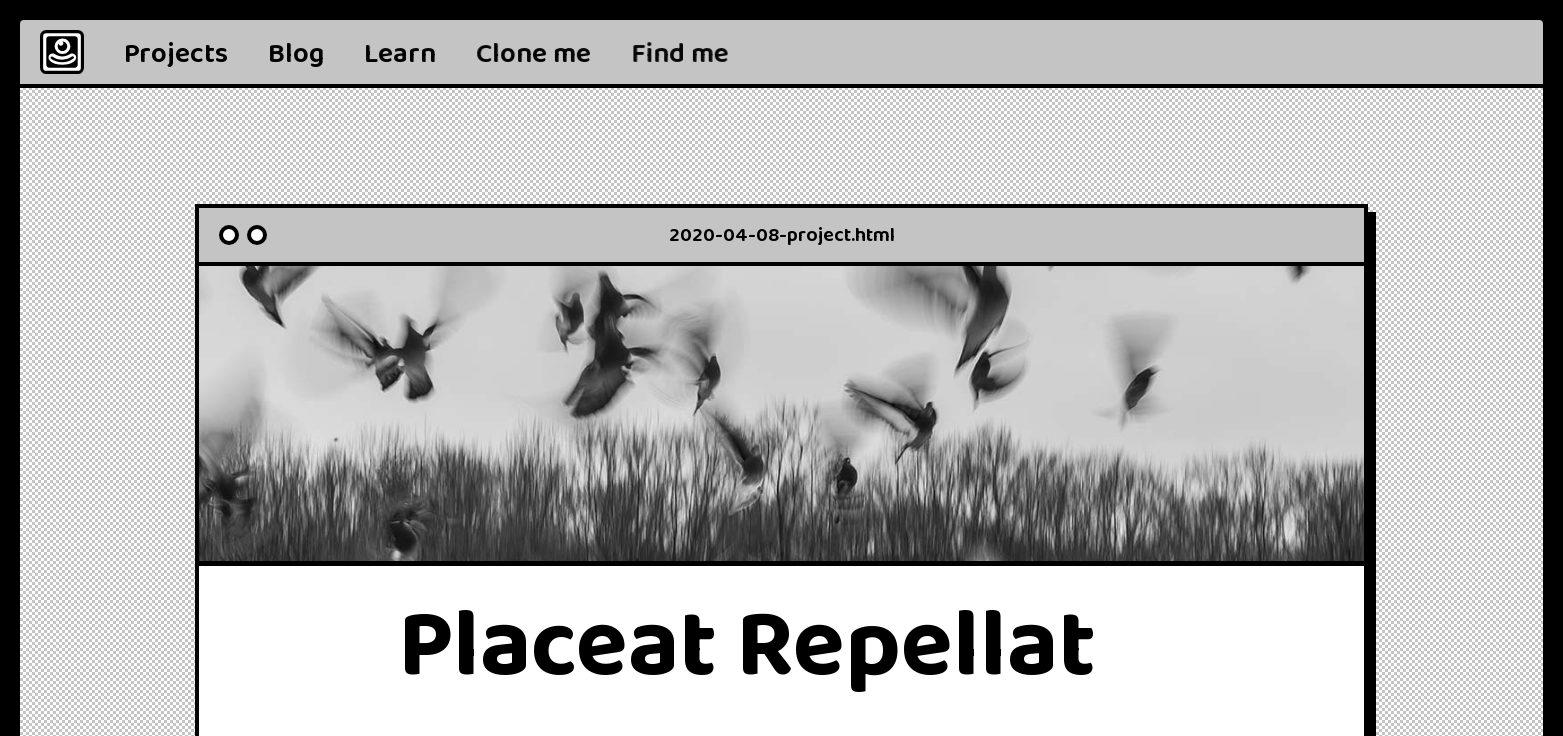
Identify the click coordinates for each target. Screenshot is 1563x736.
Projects (176, 54)
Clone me (533, 53)
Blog (296, 54)
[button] (680, 52)
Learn (400, 54)
